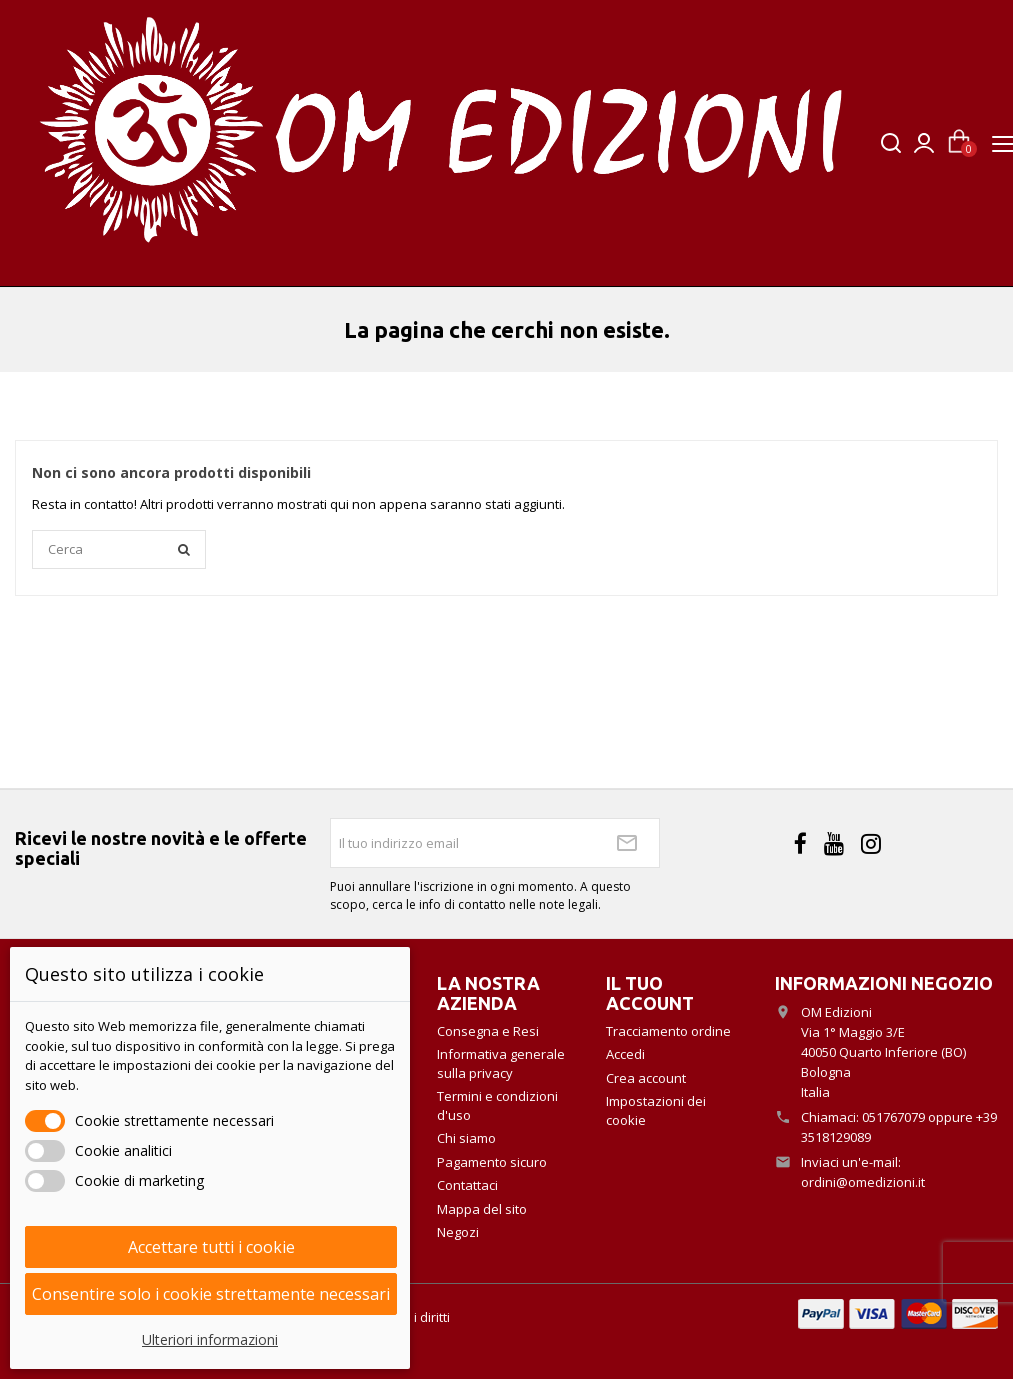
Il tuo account (650, 993)
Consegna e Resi (488, 1031)
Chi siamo (466, 1138)
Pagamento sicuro (492, 1162)
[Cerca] (119, 550)
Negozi (458, 1232)
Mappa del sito (482, 1209)
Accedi (625, 1054)
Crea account (646, 1078)
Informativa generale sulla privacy (501, 1063)
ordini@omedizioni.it (863, 1182)
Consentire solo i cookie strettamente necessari (211, 1294)
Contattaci (467, 1185)
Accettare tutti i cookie (211, 1247)
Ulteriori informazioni (210, 1339)
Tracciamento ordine (668, 1031)
